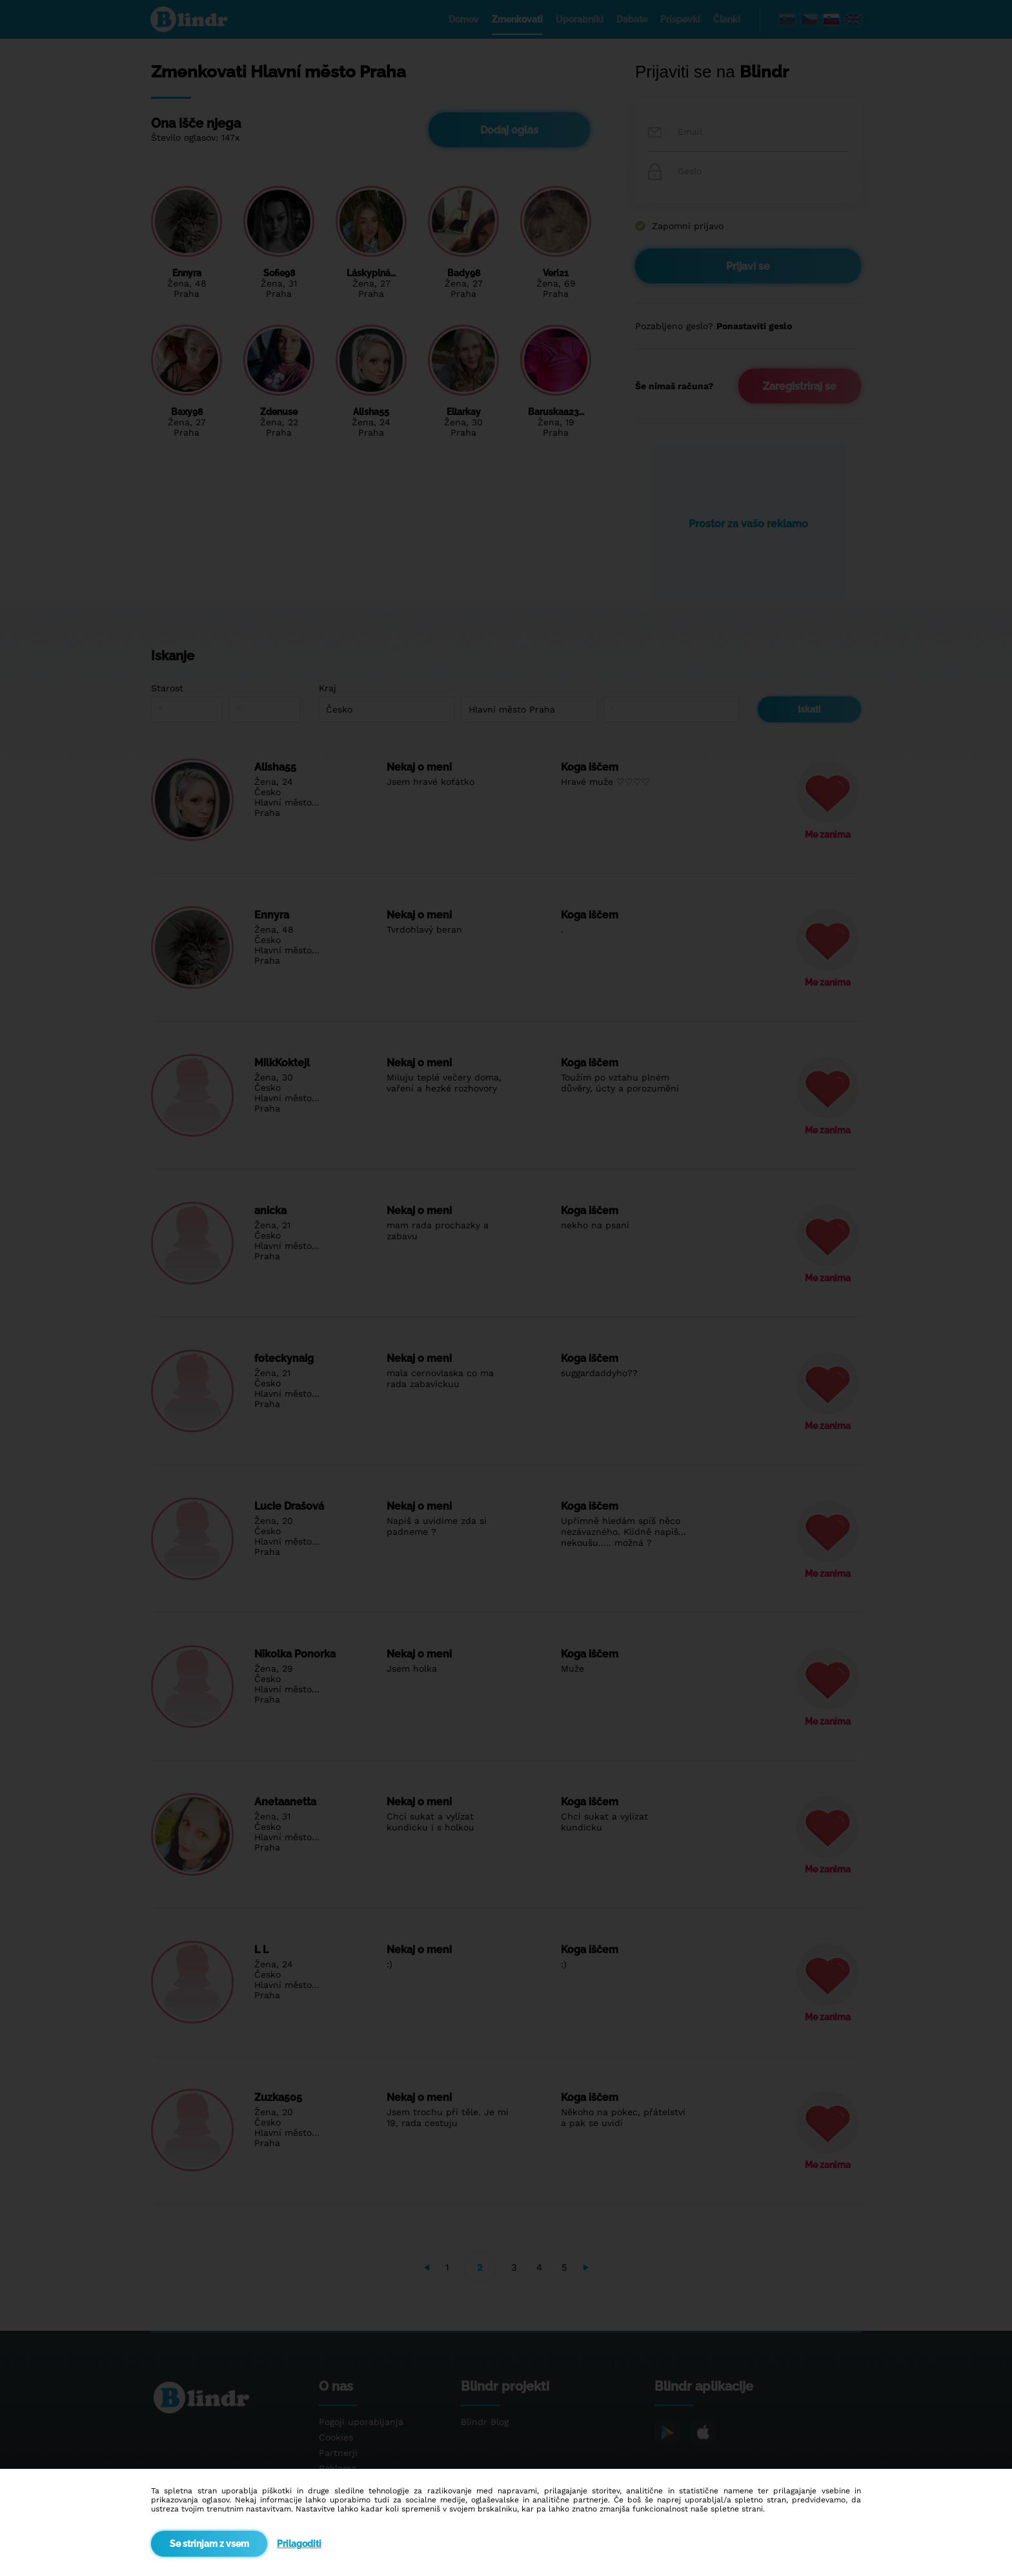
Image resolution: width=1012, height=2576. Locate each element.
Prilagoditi (299, 2544)
